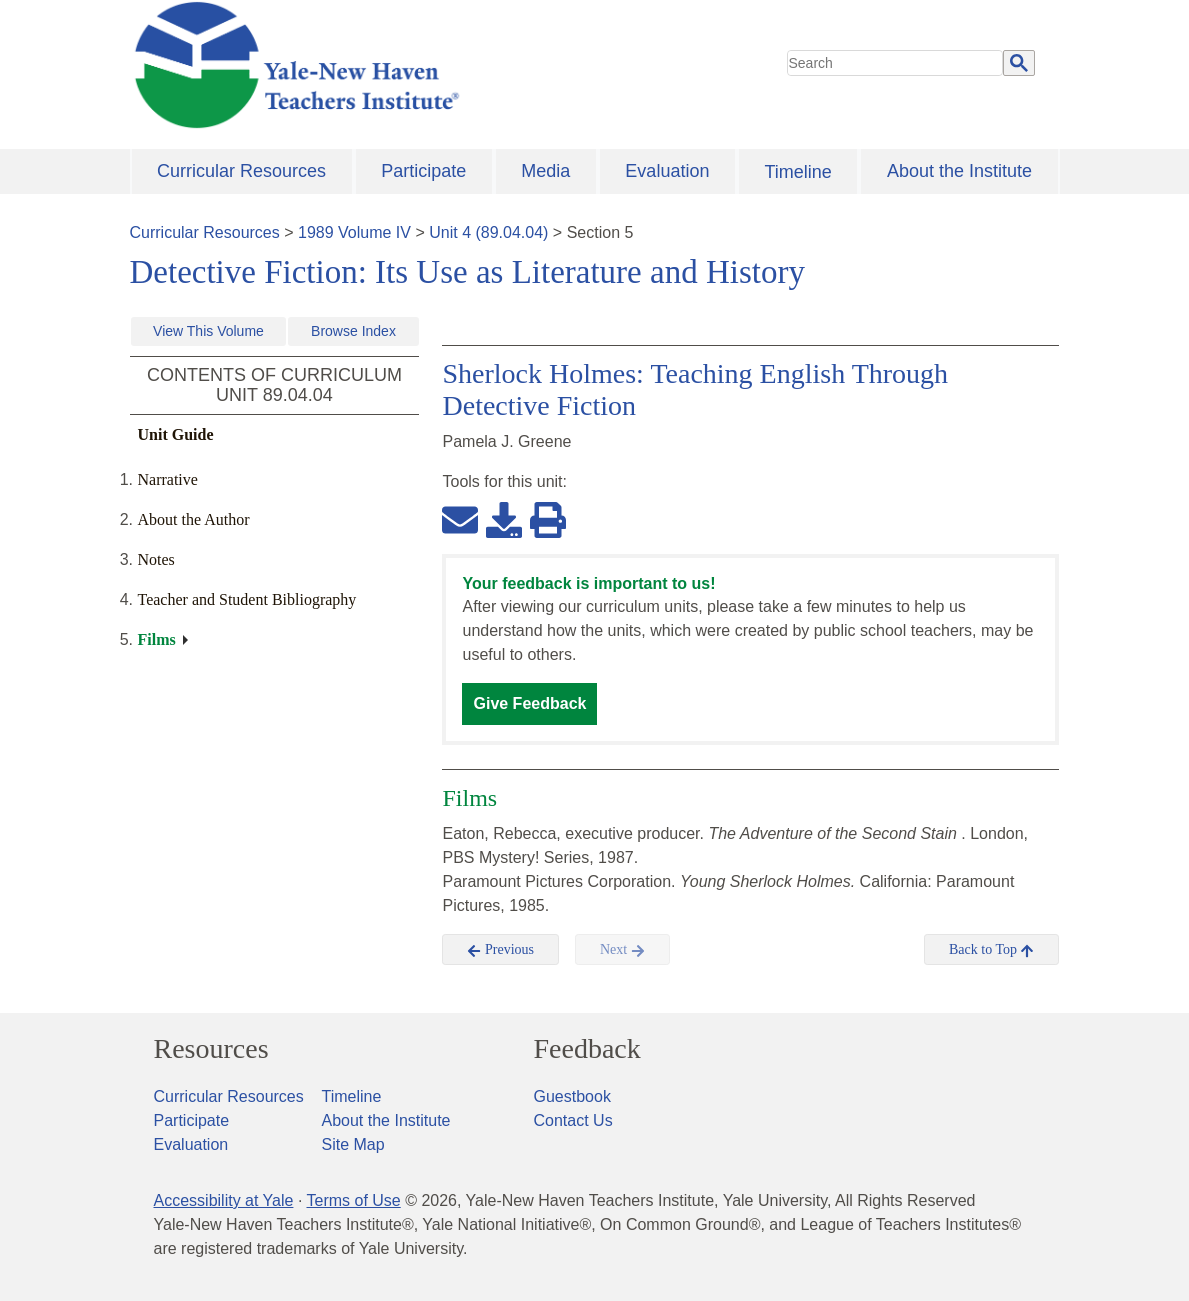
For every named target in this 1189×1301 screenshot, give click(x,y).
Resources (211, 1049)
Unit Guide (176, 434)
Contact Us (573, 1120)
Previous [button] (500, 950)
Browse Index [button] (353, 331)
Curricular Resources (241, 171)
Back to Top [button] (991, 950)
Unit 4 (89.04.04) (488, 232)
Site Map (353, 1144)
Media (545, 171)
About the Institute (959, 171)
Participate (423, 171)
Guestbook (572, 1096)
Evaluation (667, 171)
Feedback (587, 1049)
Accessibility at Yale (224, 1200)
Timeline (797, 172)
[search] (895, 63)
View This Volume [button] (208, 331)
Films (157, 639)
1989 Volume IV (354, 232)
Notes (156, 559)
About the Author (194, 519)
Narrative (168, 479)
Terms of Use (353, 1200)
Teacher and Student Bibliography (247, 599)
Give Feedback (529, 703)
